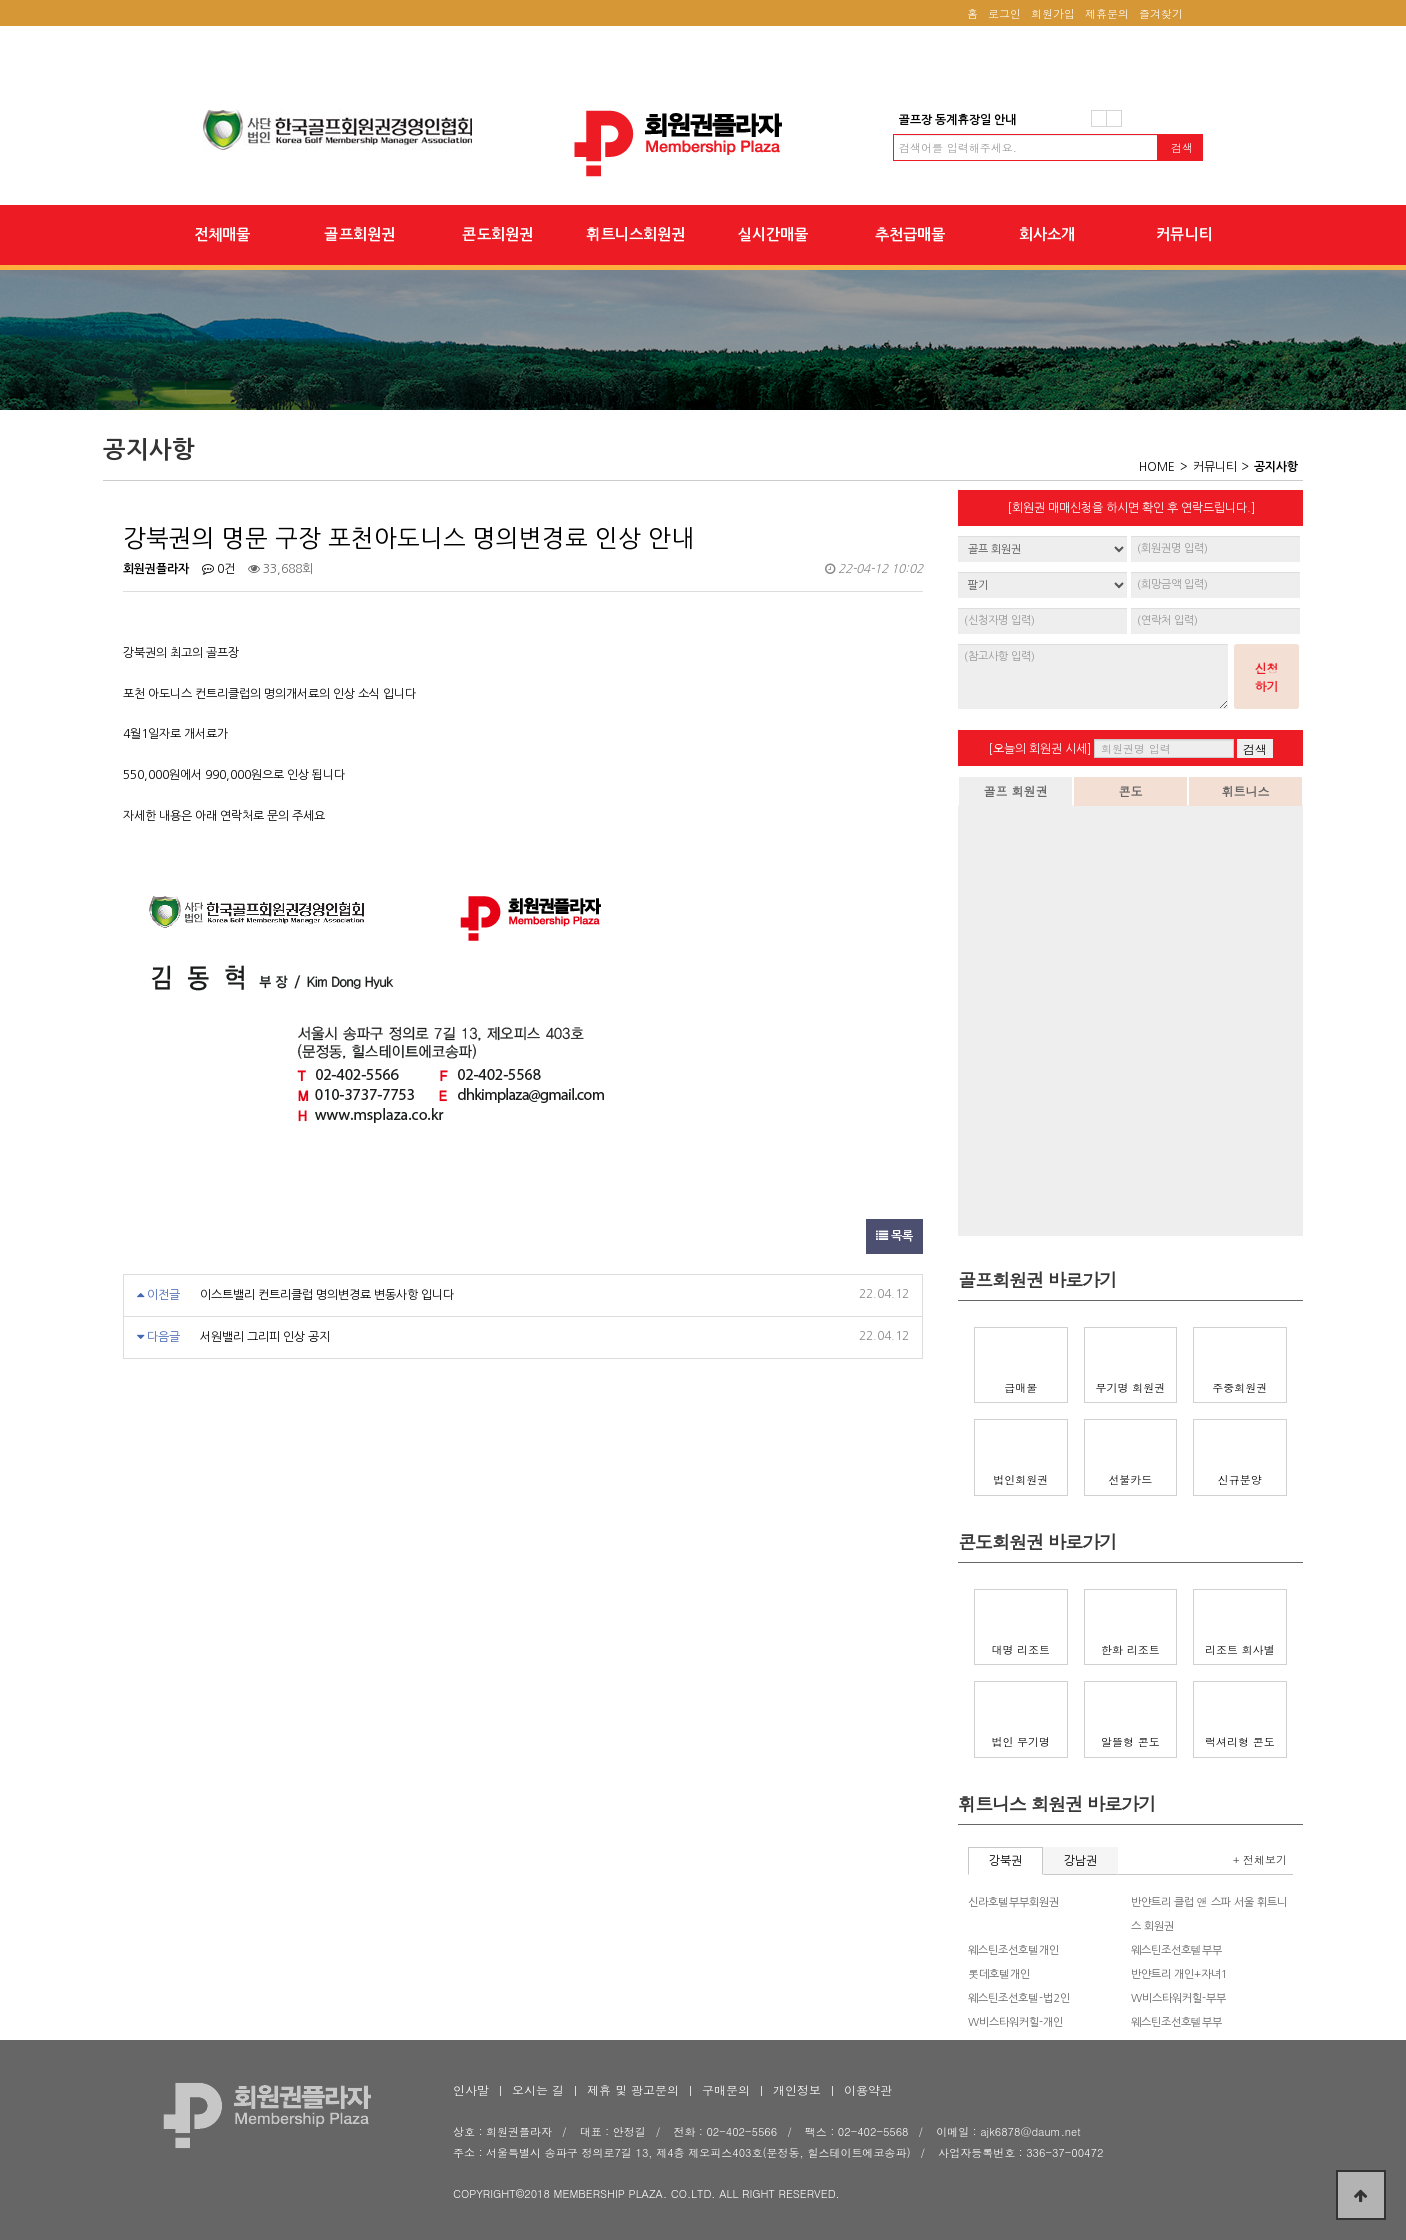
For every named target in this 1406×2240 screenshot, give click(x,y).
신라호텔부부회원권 (1013, 1902)
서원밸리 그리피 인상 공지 (265, 1337)
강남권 (1080, 1861)
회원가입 (1053, 13)
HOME (1157, 467)
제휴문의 (1107, 13)
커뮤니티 (1184, 234)
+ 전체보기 (1260, 1859)
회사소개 (1047, 234)
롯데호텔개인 (999, 1974)
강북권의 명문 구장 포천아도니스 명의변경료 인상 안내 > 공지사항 (703, 143)
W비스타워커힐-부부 (1178, 1998)
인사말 (471, 2089)
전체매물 (222, 234)
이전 (1099, 118)
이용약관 (868, 2089)
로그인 (1004, 13)
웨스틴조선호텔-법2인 (1019, 1998)
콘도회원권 (497, 234)
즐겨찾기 (1161, 13)
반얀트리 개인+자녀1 (1179, 1974)
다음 (1114, 118)
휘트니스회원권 (635, 234)
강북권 (1005, 1861)
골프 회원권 (1015, 790)
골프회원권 (359, 234)
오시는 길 (538, 2089)
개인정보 (797, 2089)
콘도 (1131, 790)
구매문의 (726, 2089)
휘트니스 (1246, 790)
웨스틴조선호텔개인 (1013, 1950)
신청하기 (1267, 676)
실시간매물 (773, 234)
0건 (218, 569)
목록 (894, 1236)
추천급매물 (910, 234)
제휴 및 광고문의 (633, 2089)
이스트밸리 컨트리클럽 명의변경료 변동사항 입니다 (327, 1295)
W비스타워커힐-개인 (1015, 2022)
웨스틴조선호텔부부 (1176, 1950)
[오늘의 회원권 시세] (1039, 749)
